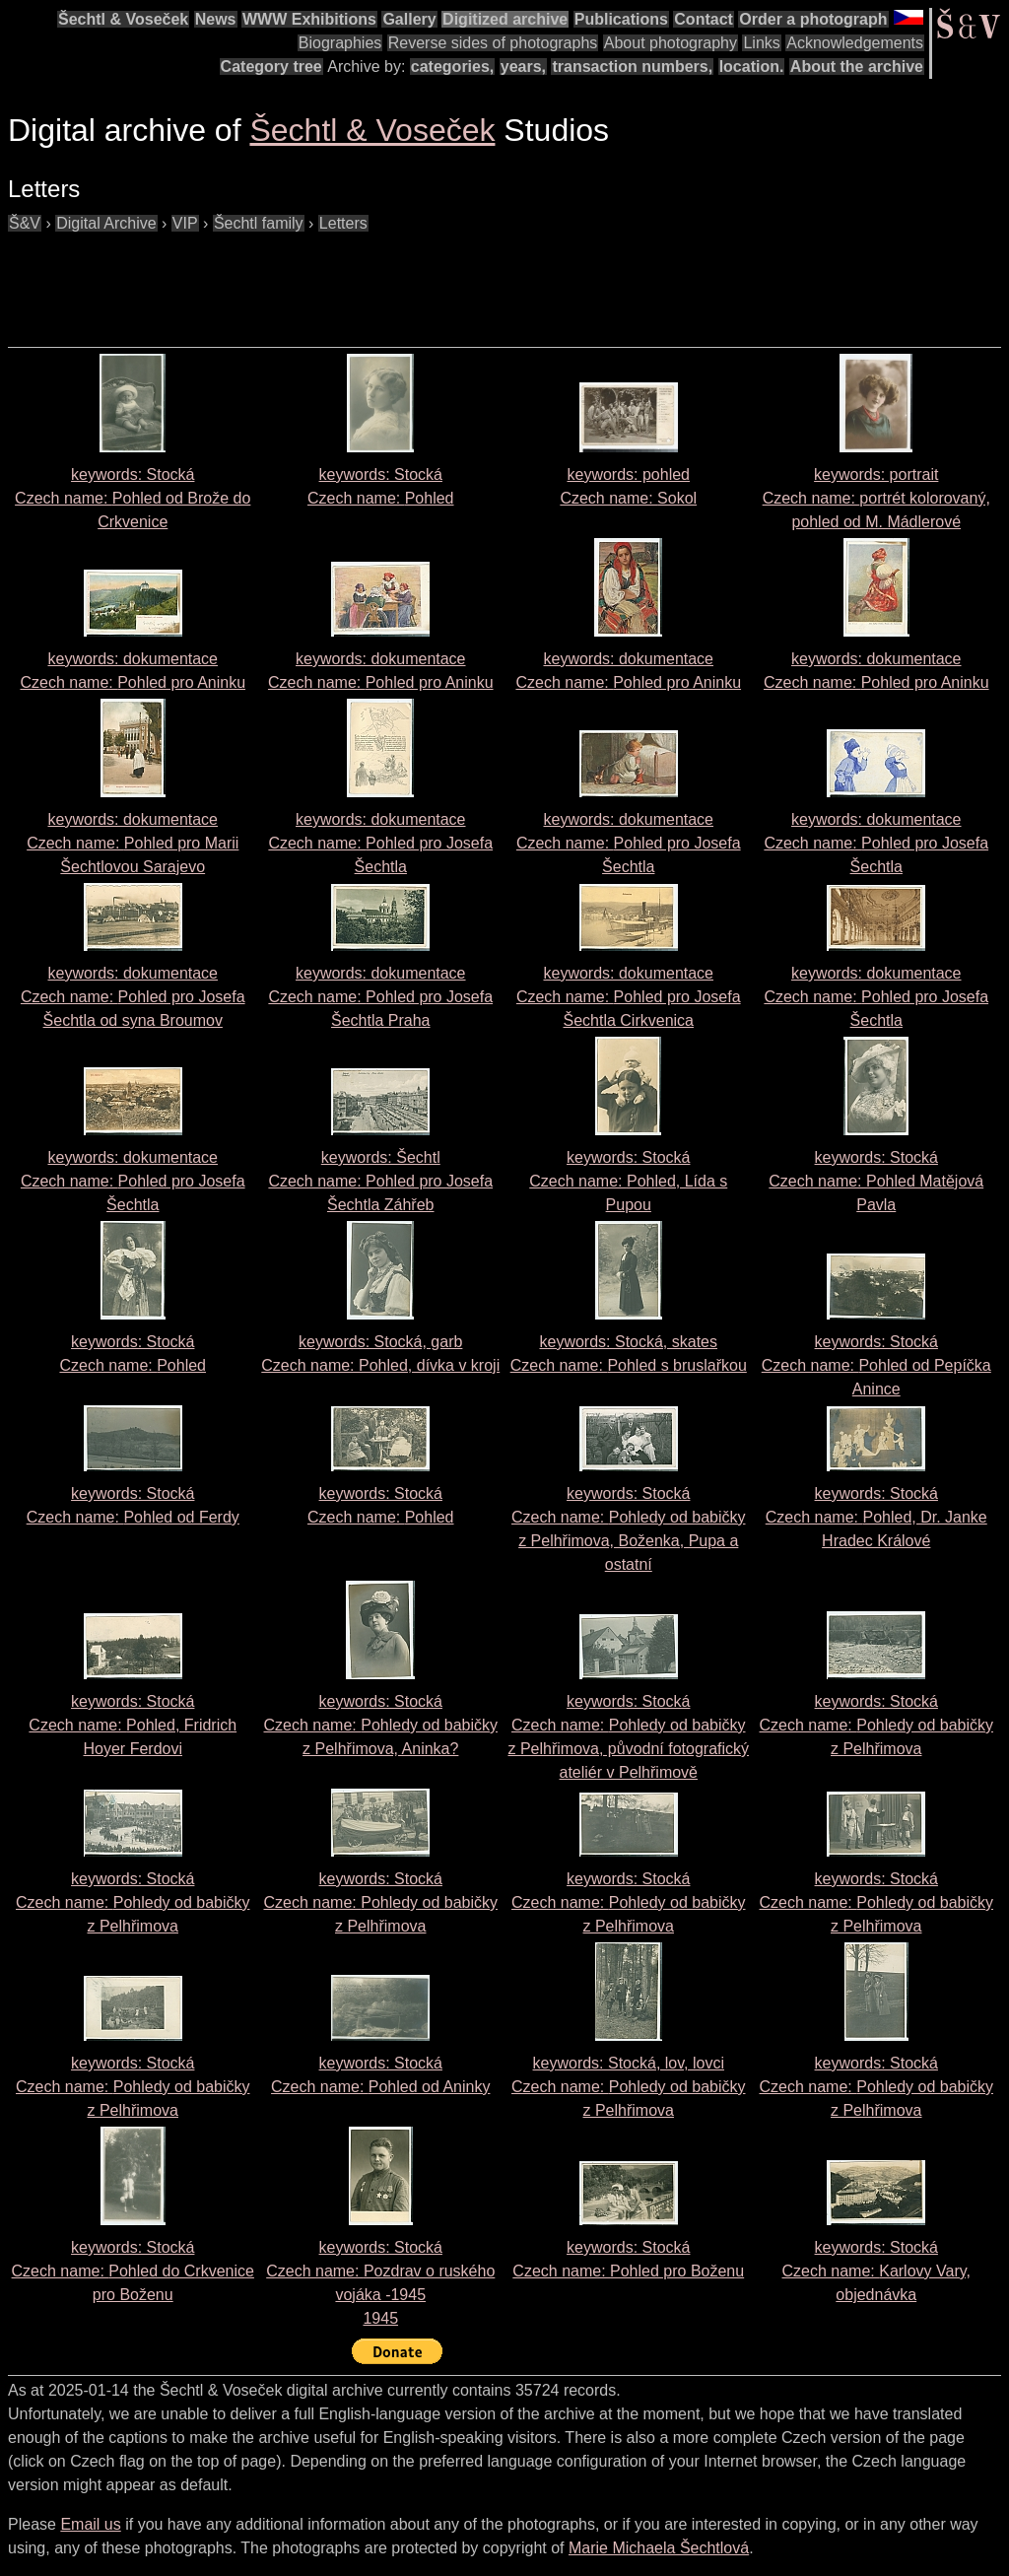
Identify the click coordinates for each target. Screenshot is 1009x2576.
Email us (90, 2524)
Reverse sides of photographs (493, 42)
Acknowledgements (854, 42)
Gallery (409, 19)
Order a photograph (813, 19)
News (215, 19)
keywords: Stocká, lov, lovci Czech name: (628, 2087)
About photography (670, 42)
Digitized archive (505, 19)
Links (761, 42)
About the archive (856, 66)
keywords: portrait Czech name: (876, 498)
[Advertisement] (366, 280)
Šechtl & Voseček (123, 19)
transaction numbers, (632, 66)
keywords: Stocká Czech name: (132, 498)
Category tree (271, 66)
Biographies (340, 42)
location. (751, 66)
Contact (703, 19)
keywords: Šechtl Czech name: (380, 1181)
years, (523, 66)
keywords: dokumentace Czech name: (132, 843)
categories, (452, 66)
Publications (621, 19)
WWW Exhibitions (309, 19)
